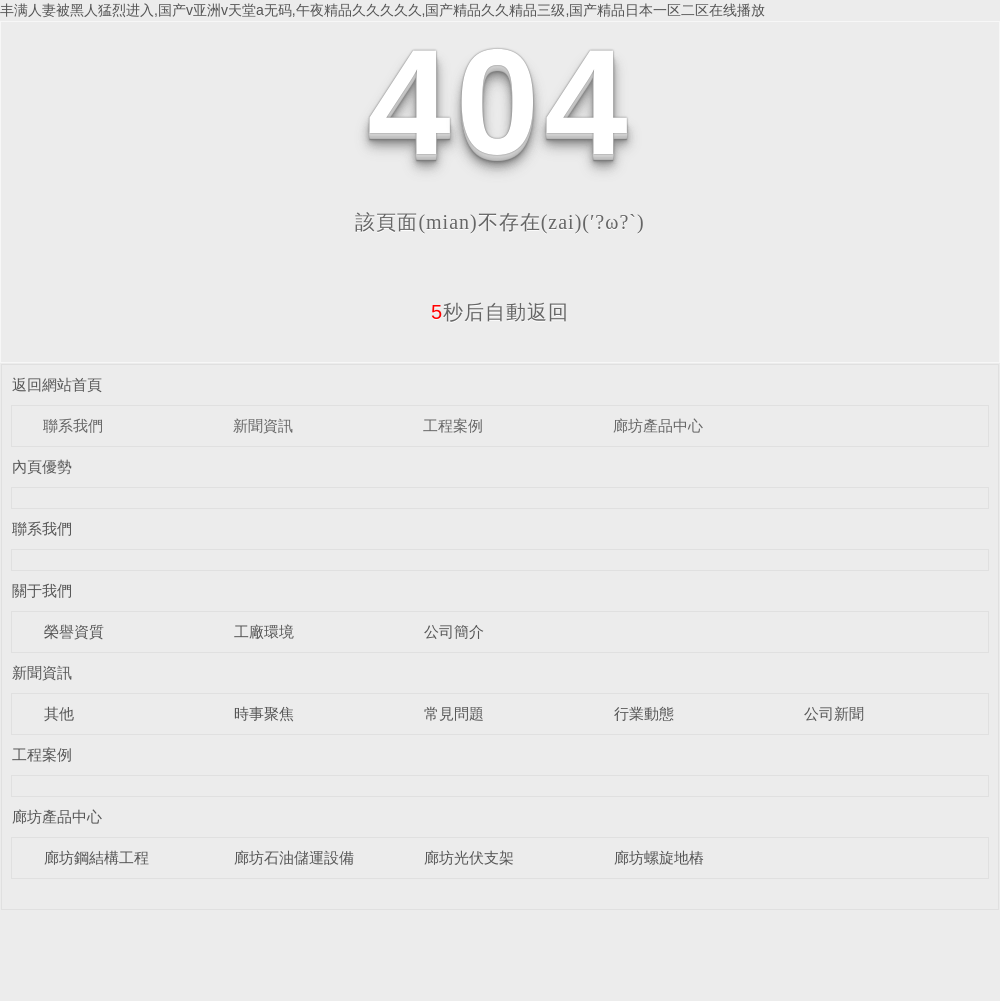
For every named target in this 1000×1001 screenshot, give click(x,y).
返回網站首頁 (57, 384)
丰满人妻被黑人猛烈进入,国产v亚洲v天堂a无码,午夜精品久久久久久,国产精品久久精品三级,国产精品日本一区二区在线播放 (382, 10)
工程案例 (453, 425)
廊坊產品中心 (658, 425)
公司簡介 (454, 631)
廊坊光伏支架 (469, 857)
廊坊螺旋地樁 (659, 857)
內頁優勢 (42, 466)
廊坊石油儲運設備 (294, 857)
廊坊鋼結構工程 (96, 857)
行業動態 (644, 713)
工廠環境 (264, 631)
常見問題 (454, 713)
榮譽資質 (74, 631)
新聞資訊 (263, 425)
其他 (59, 713)
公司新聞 (834, 713)
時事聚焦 (264, 713)
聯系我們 (73, 425)
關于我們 (42, 590)
